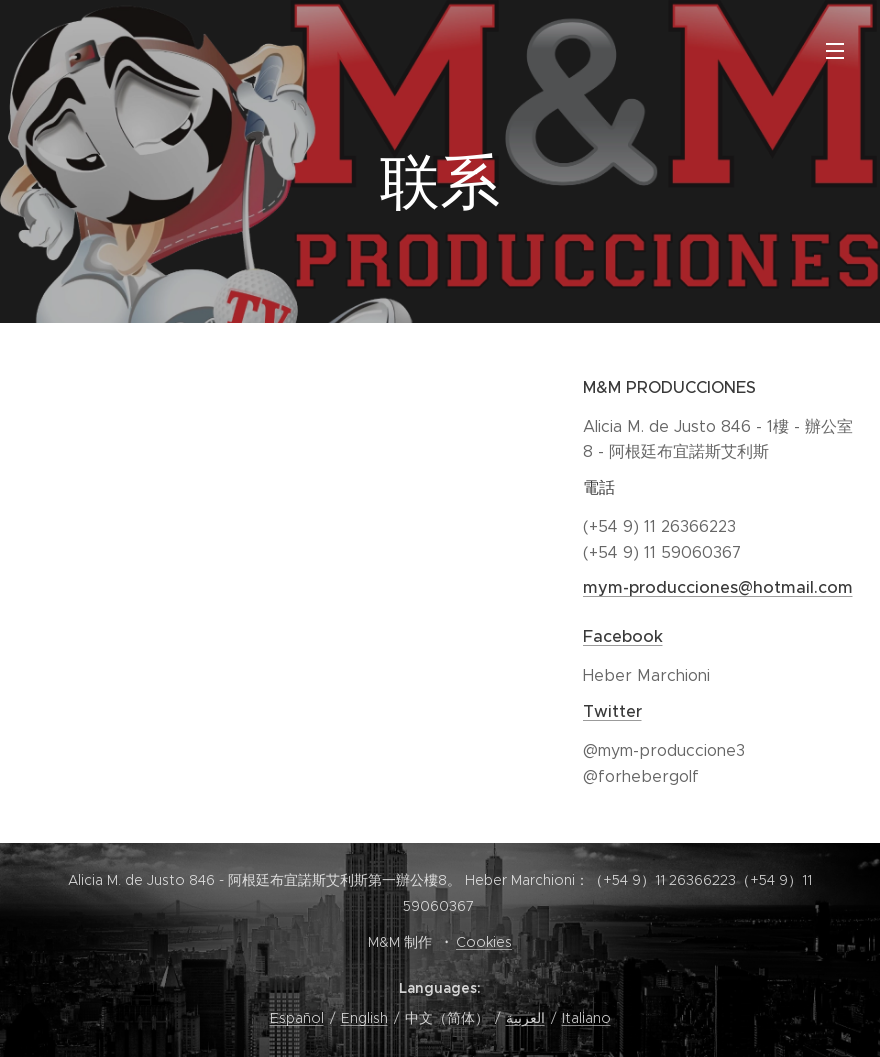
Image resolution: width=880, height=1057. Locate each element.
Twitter (612, 711)
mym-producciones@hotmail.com (718, 587)
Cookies (484, 942)
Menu (835, 51)
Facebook (623, 636)
